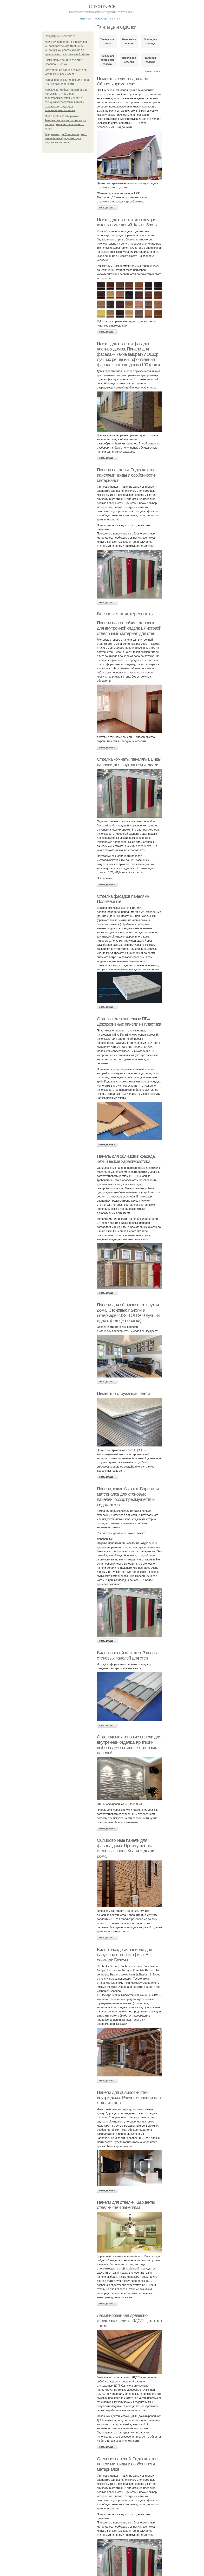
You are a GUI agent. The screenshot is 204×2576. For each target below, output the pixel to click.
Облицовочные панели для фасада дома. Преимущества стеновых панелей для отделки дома (125, 1848)
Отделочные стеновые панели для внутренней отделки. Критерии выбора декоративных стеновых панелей (129, 1744)
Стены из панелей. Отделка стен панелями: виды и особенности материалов (127, 2464)
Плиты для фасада (150, 41)
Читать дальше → (107, 208)
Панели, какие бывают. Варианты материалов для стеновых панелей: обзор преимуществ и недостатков (128, 1496)
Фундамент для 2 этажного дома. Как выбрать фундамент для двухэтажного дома (66, 138)
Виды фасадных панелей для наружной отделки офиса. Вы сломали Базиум (124, 1954)
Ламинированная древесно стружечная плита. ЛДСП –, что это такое (129, 2320)
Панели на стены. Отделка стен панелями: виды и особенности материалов (126, 475)
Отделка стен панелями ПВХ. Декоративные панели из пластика (129, 1021)
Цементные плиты (129, 41)
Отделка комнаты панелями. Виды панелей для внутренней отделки (129, 762)
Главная (85, 18)
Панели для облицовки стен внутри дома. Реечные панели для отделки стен (129, 2097)
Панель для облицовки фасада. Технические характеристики (126, 1159)
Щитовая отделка (150, 59)
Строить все (102, 6)
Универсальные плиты (107, 41)
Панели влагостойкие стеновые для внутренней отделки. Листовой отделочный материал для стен (129, 628)
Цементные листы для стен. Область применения (123, 81)
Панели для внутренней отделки (108, 59)
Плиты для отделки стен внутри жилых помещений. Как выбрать (127, 222)
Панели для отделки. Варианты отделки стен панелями (126, 2205)
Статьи (115, 18)
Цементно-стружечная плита (123, 1393)
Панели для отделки (129, 59)
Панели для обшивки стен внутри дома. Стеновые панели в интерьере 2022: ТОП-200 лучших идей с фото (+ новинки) (128, 1312)
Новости (100, 18)
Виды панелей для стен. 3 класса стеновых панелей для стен (128, 1655)
